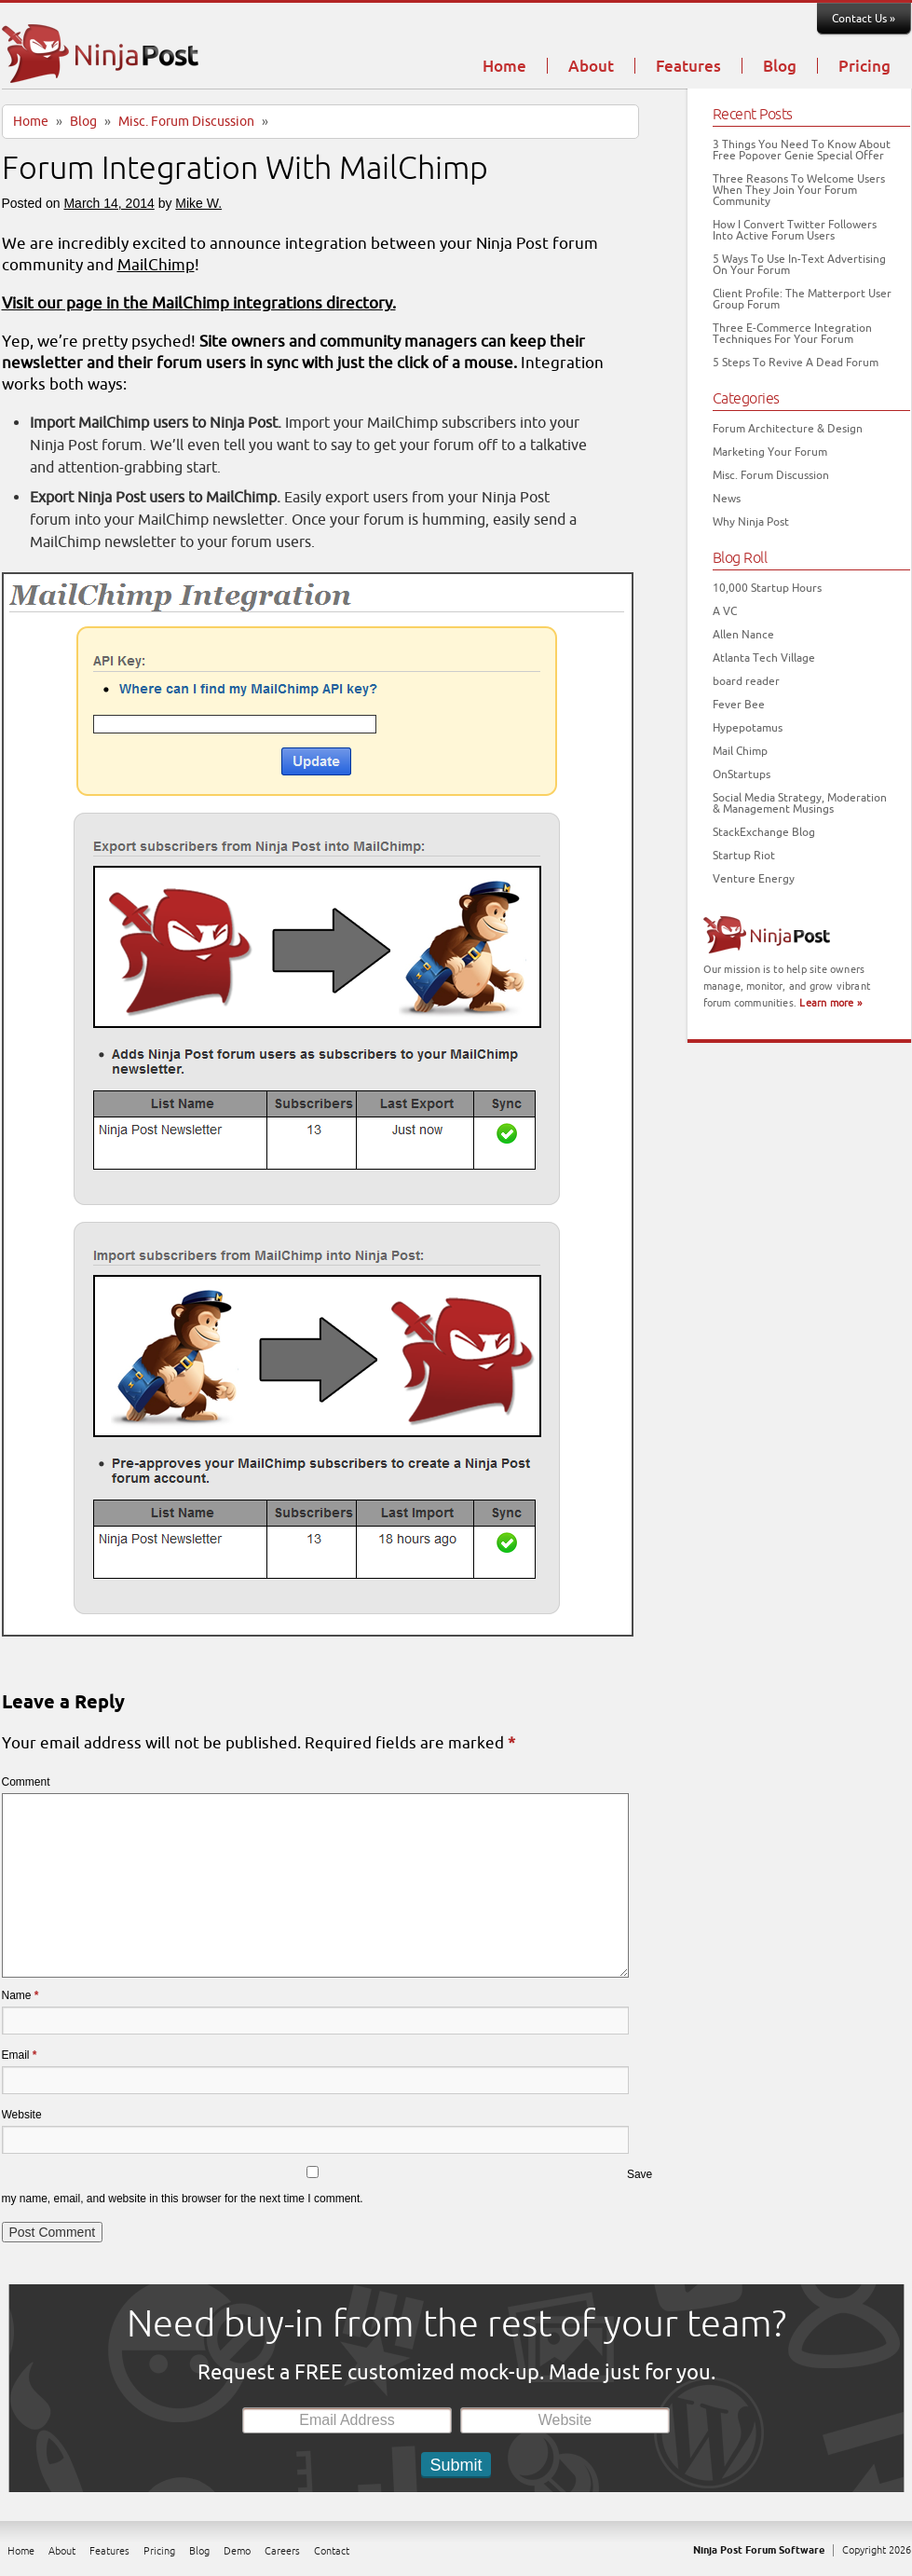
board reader (746, 681)
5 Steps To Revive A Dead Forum (795, 362)
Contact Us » (863, 18)
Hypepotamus (748, 727)
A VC (725, 611)
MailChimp (156, 265)
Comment (26, 1781)
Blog (779, 67)
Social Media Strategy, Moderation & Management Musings (800, 803)
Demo (237, 2550)
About (591, 67)
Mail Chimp (740, 751)
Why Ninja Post (751, 521)
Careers (282, 2550)
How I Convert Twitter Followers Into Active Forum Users (795, 230)
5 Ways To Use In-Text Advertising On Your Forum (799, 265)
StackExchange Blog (764, 832)
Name (20, 1995)
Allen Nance (743, 634)
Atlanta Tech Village (764, 658)
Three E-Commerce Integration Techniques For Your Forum (792, 334)
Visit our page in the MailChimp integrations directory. (199, 303)
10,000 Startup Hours (767, 588)
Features (688, 67)
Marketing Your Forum (770, 452)
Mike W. (198, 203)
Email (19, 2055)
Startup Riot (744, 855)
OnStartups (741, 774)
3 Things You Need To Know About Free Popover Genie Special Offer (802, 150)
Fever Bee (739, 704)
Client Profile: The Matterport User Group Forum (802, 299)
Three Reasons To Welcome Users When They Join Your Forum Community (799, 190)
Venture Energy (754, 878)
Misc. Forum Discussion (186, 122)
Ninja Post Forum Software (758, 2550)
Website (22, 2114)
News (727, 498)
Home (504, 67)
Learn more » (830, 1002)
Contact (331, 2550)
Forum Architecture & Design (788, 428)
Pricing (864, 67)
